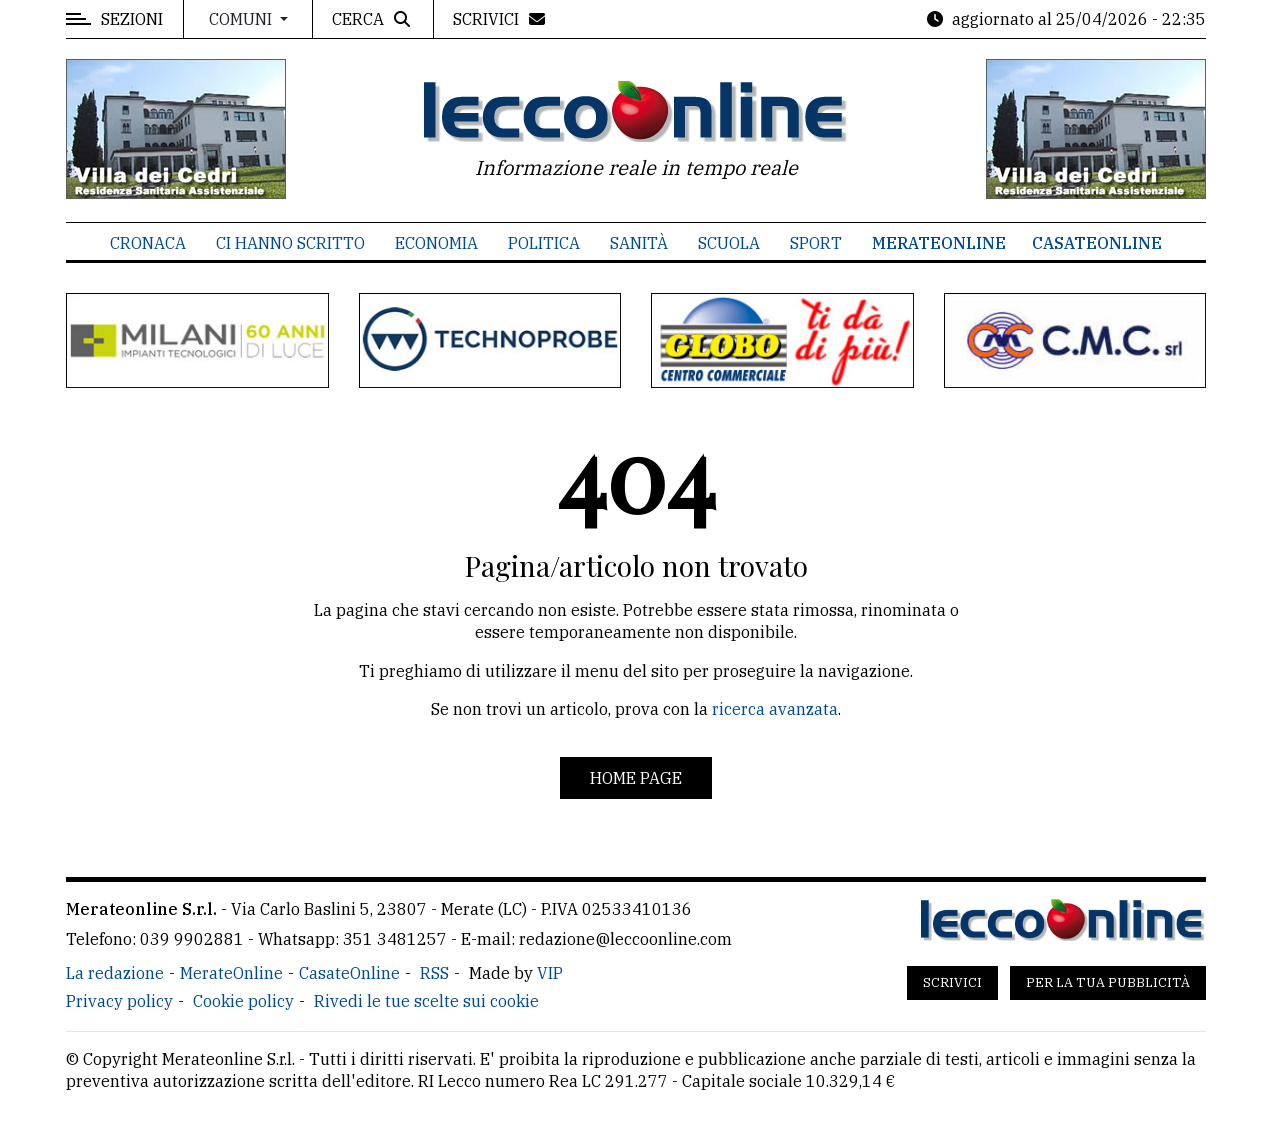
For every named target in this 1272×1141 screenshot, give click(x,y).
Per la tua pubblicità (1108, 982)
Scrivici (952, 982)
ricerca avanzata (775, 709)
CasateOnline (1097, 243)
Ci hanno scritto (290, 243)
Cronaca (148, 243)
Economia (436, 243)
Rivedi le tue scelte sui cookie (426, 1001)
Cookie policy (243, 1001)
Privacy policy (119, 1001)
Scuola (729, 243)
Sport (816, 243)
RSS (434, 973)
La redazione (115, 973)
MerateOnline (939, 243)
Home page (636, 778)
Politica (544, 243)
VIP (550, 973)
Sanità (639, 243)
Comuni (242, 19)
